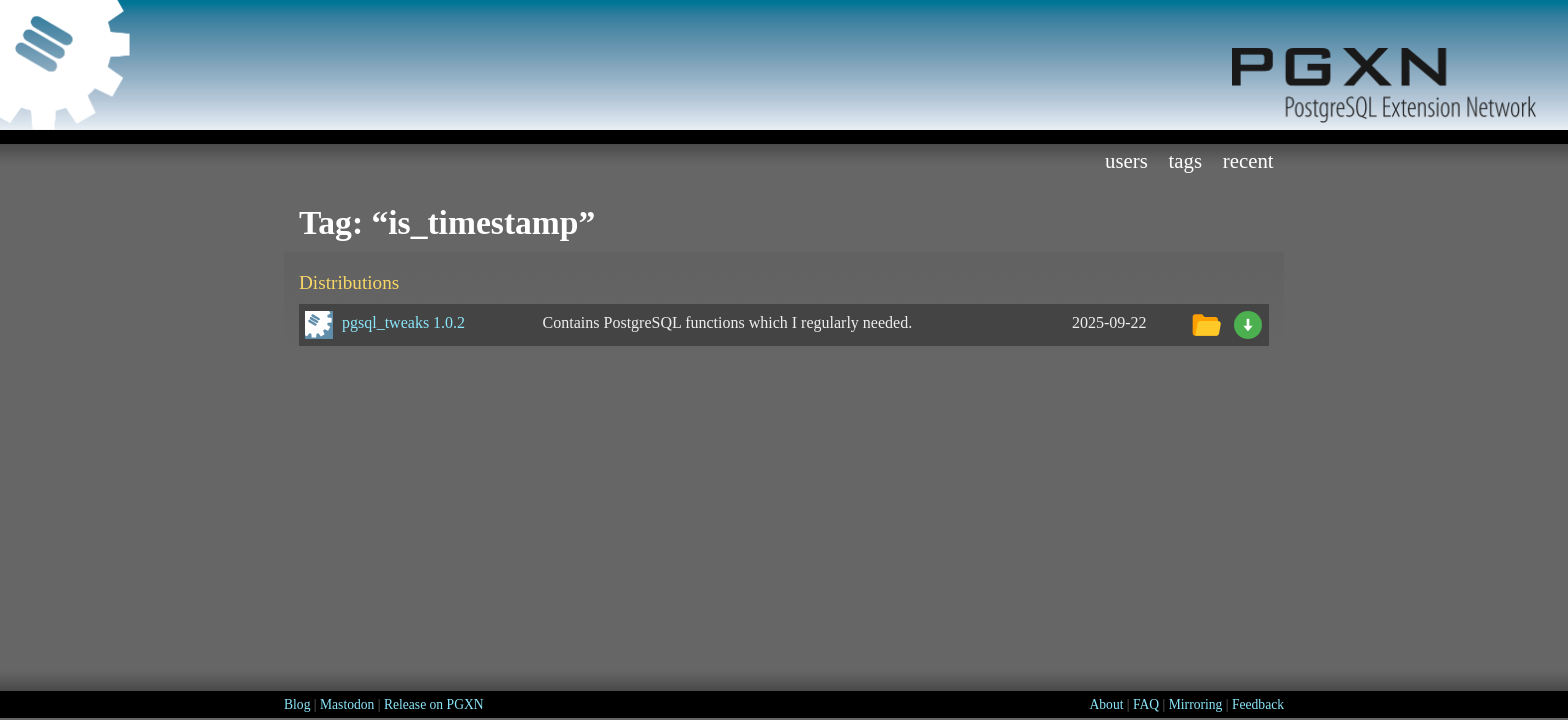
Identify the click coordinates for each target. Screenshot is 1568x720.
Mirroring (1196, 704)
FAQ (1146, 704)
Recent (1248, 160)
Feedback (1258, 704)
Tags (1186, 160)
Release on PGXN (434, 704)
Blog (297, 704)
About (1106, 704)
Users (1126, 160)
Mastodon (347, 704)
